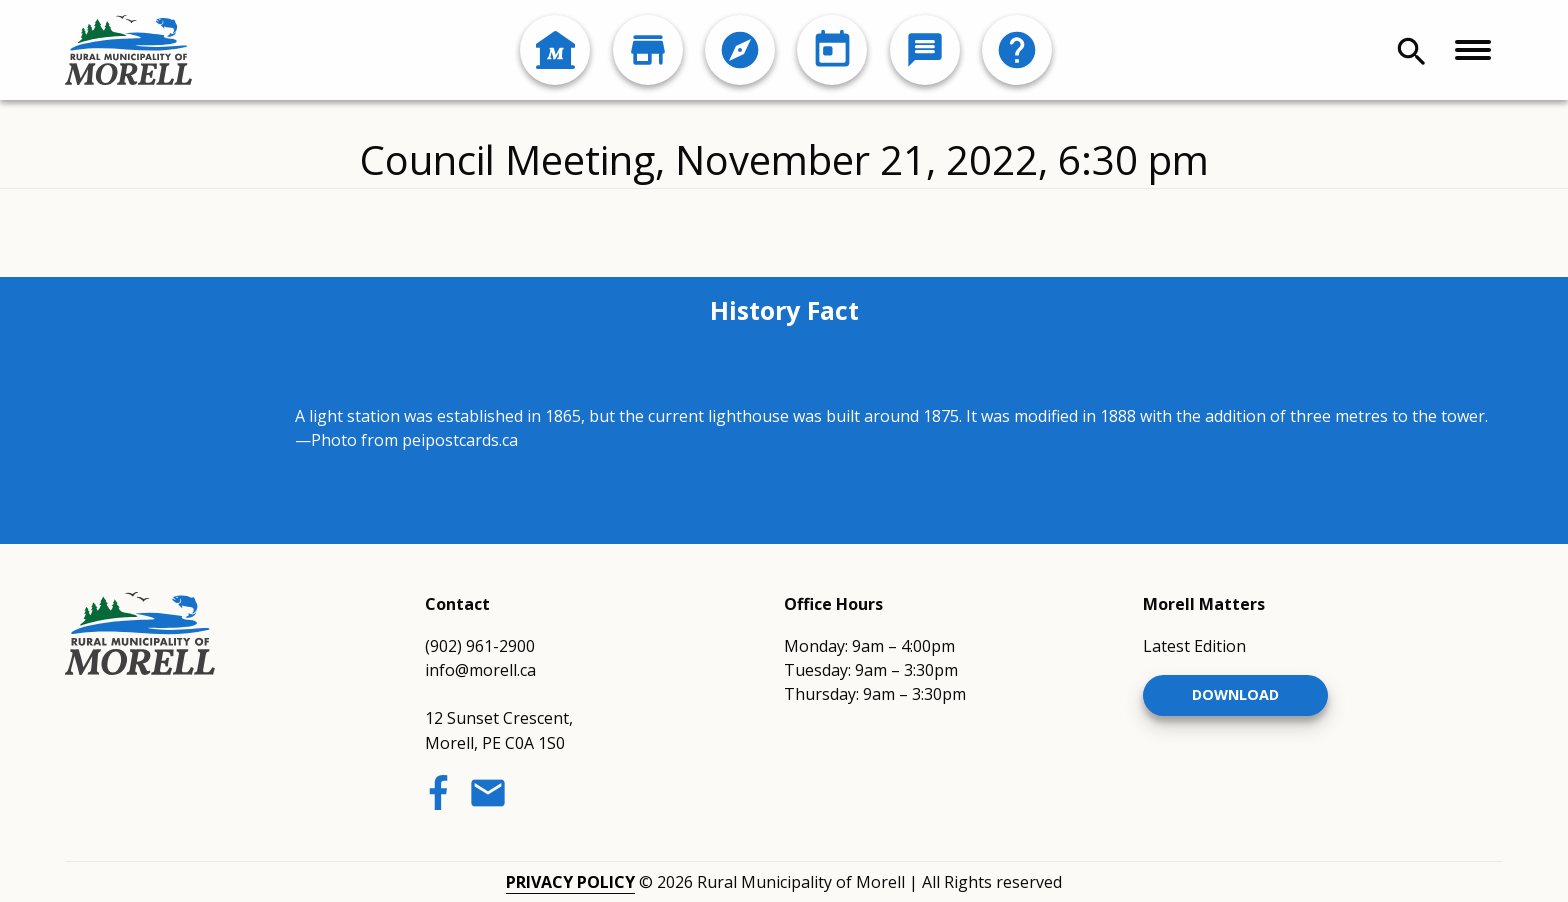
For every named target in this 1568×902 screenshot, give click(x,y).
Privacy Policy (570, 882)
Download (1235, 694)
